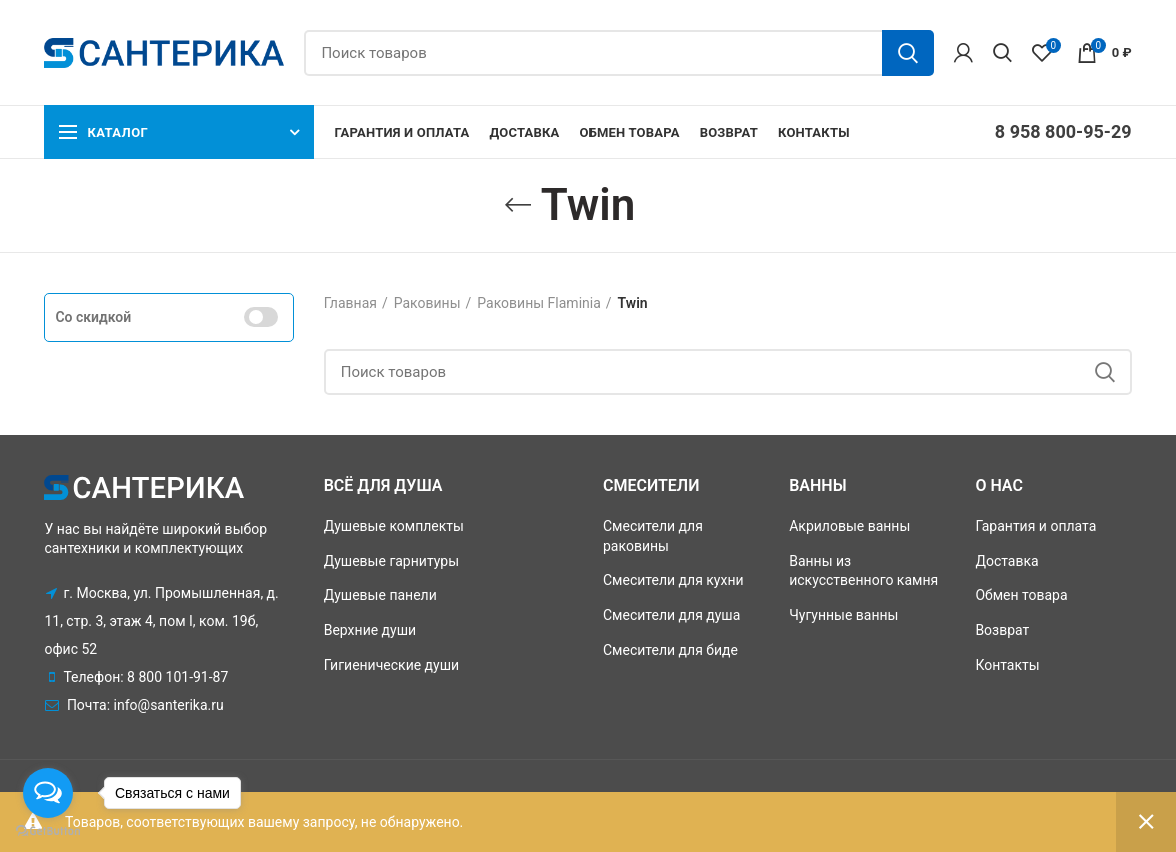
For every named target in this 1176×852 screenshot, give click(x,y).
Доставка (1006, 561)
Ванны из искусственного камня (863, 571)
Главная (350, 303)
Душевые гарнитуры (391, 561)
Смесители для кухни (673, 580)
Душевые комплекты (394, 526)
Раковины (427, 303)
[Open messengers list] (48, 793)
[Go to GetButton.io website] (48, 831)
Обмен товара (1021, 595)
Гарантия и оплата (1035, 526)
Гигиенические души (391, 665)
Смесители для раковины (653, 536)
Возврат (1002, 630)
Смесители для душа (671, 615)
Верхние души (370, 630)
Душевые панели (380, 595)
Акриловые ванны (849, 526)
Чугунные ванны (843, 615)
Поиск (908, 53)
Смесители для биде (670, 650)
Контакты (1007, 665)
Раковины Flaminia (538, 303)
